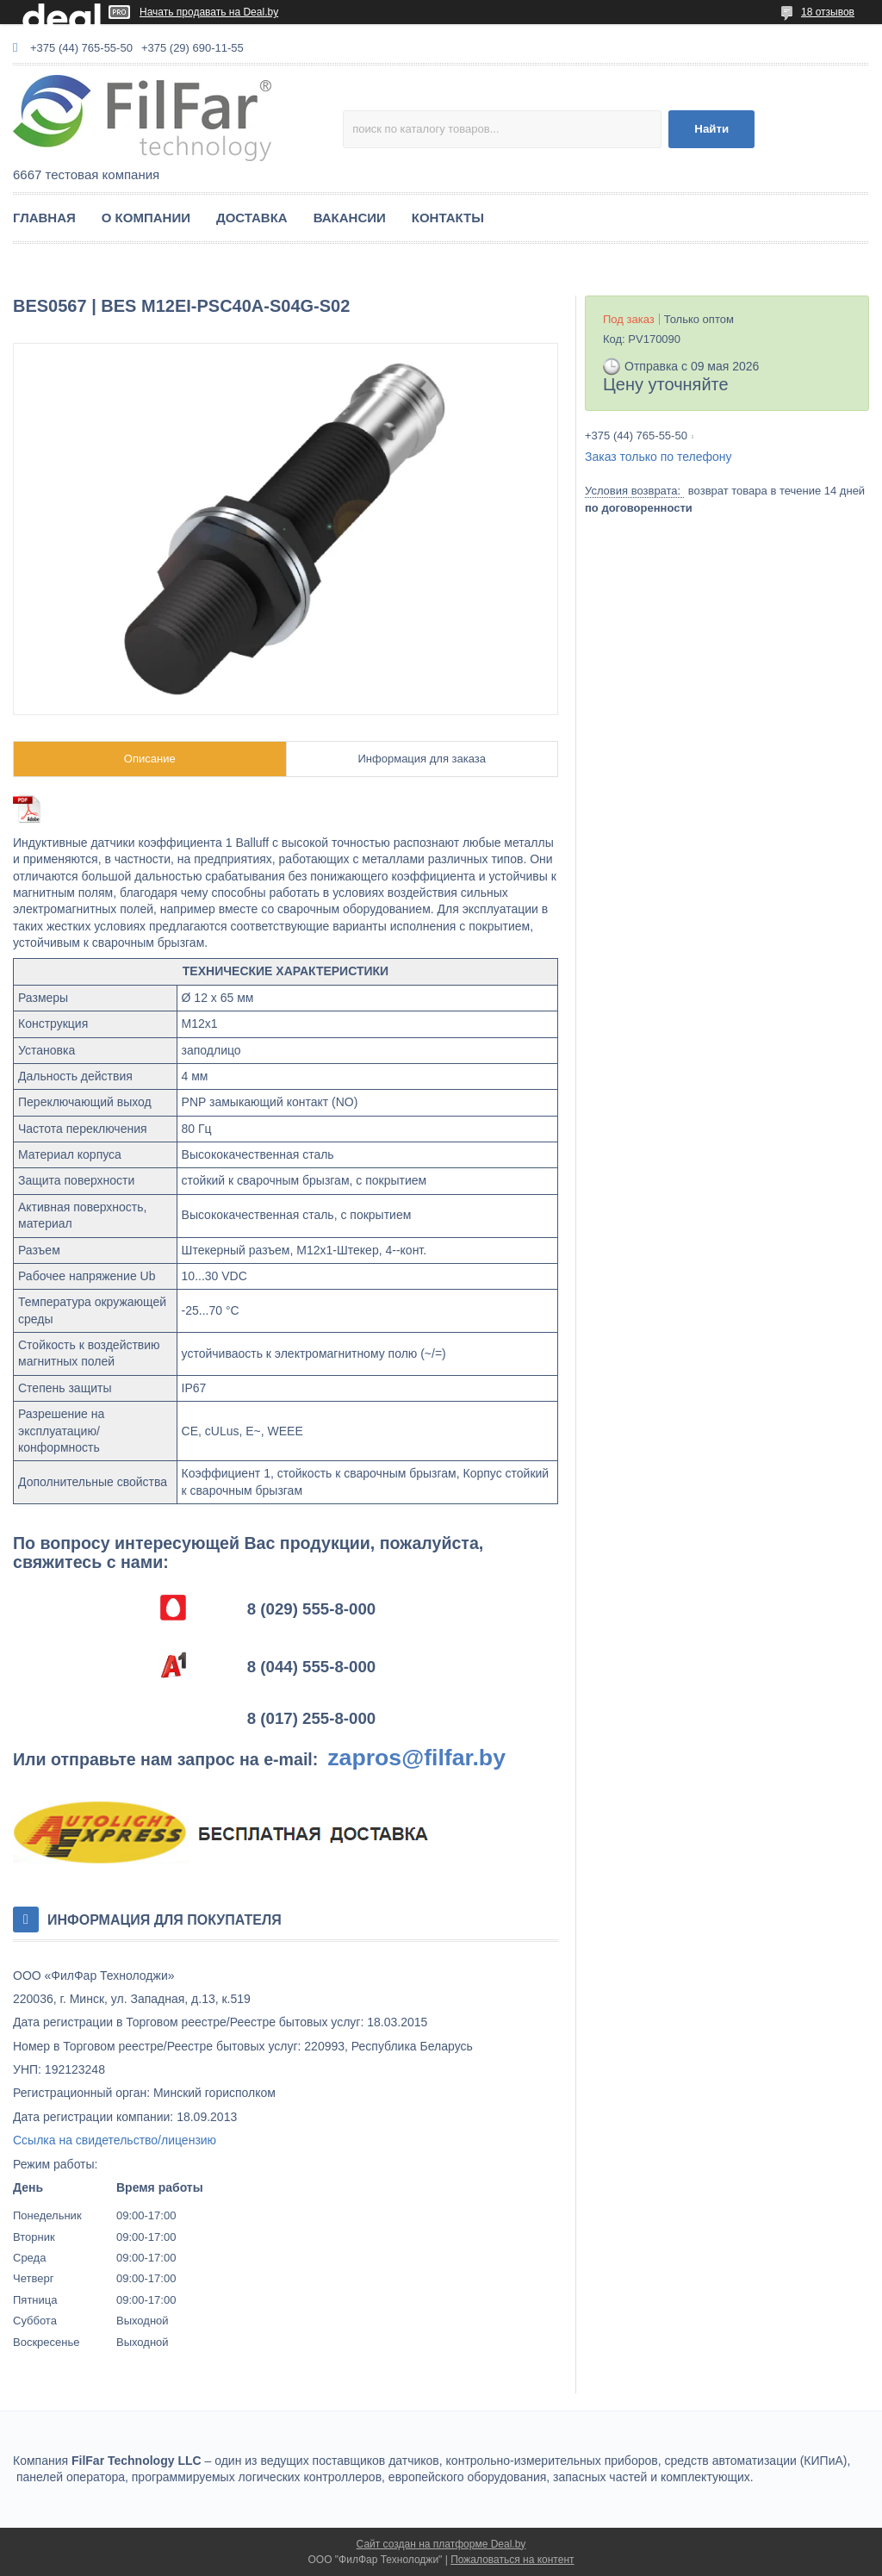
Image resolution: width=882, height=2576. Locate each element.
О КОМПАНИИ (146, 217)
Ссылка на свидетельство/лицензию (114, 2140)
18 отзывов (827, 12)
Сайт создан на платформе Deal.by (441, 2544)
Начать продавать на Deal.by (209, 12)
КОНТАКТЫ (448, 217)
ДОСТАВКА (252, 217)
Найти (711, 128)
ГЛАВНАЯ (44, 217)
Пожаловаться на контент (512, 2560)
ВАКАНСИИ (350, 217)
